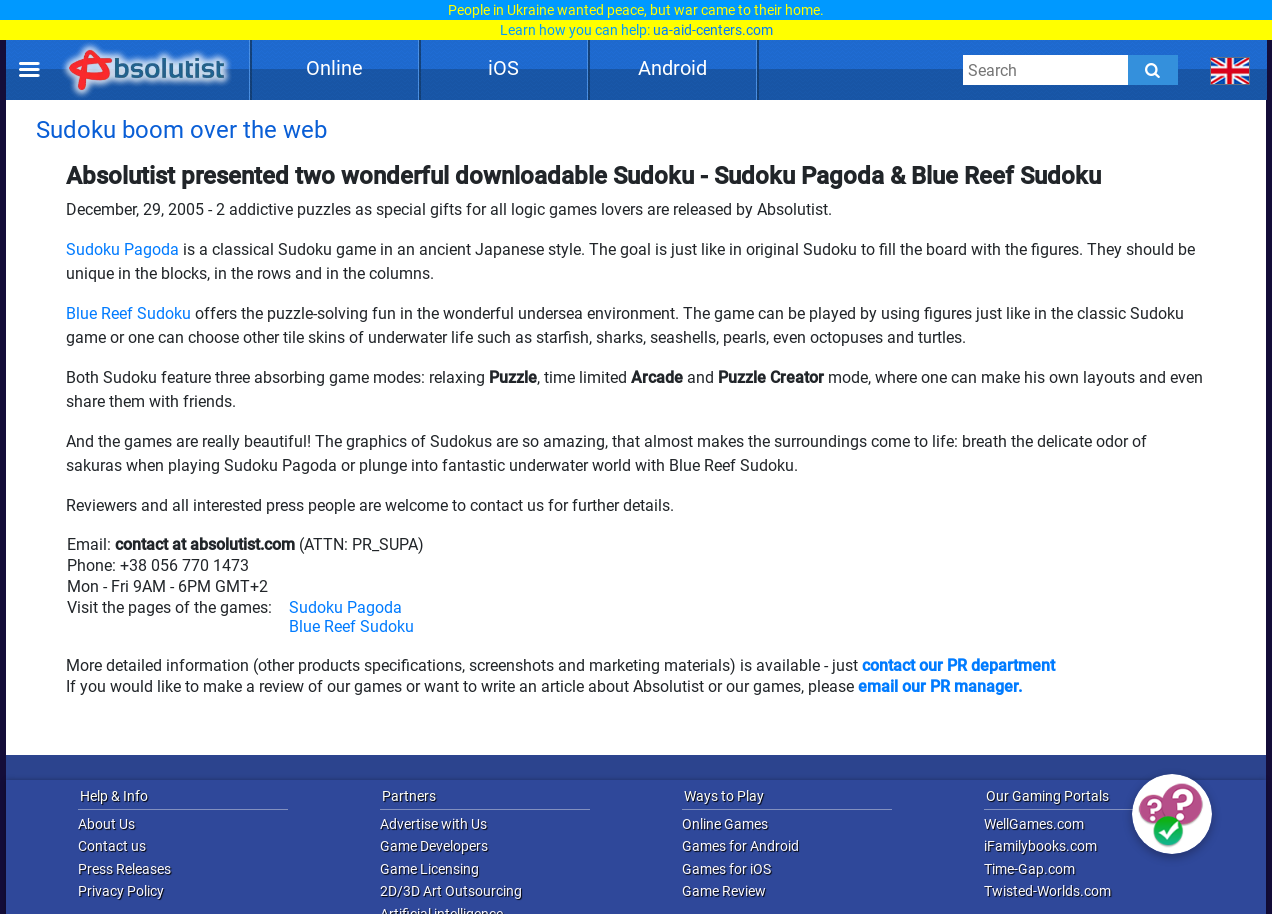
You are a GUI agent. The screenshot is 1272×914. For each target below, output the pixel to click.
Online (334, 68)
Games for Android (740, 846)
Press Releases (124, 869)
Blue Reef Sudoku (128, 313)
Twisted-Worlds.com (1047, 891)
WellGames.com (1034, 824)
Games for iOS (726, 869)
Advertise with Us (433, 824)
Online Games (725, 824)
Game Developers (434, 846)
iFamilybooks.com (1040, 846)
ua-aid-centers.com (713, 30)
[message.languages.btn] (1230, 70)
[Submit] (1153, 70)
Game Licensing (429, 869)
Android (672, 68)
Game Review (724, 891)
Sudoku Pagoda (122, 249)
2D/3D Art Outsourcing (451, 891)
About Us (106, 824)
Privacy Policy (121, 891)
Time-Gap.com (1029, 869)
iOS (503, 68)
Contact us (112, 846)
